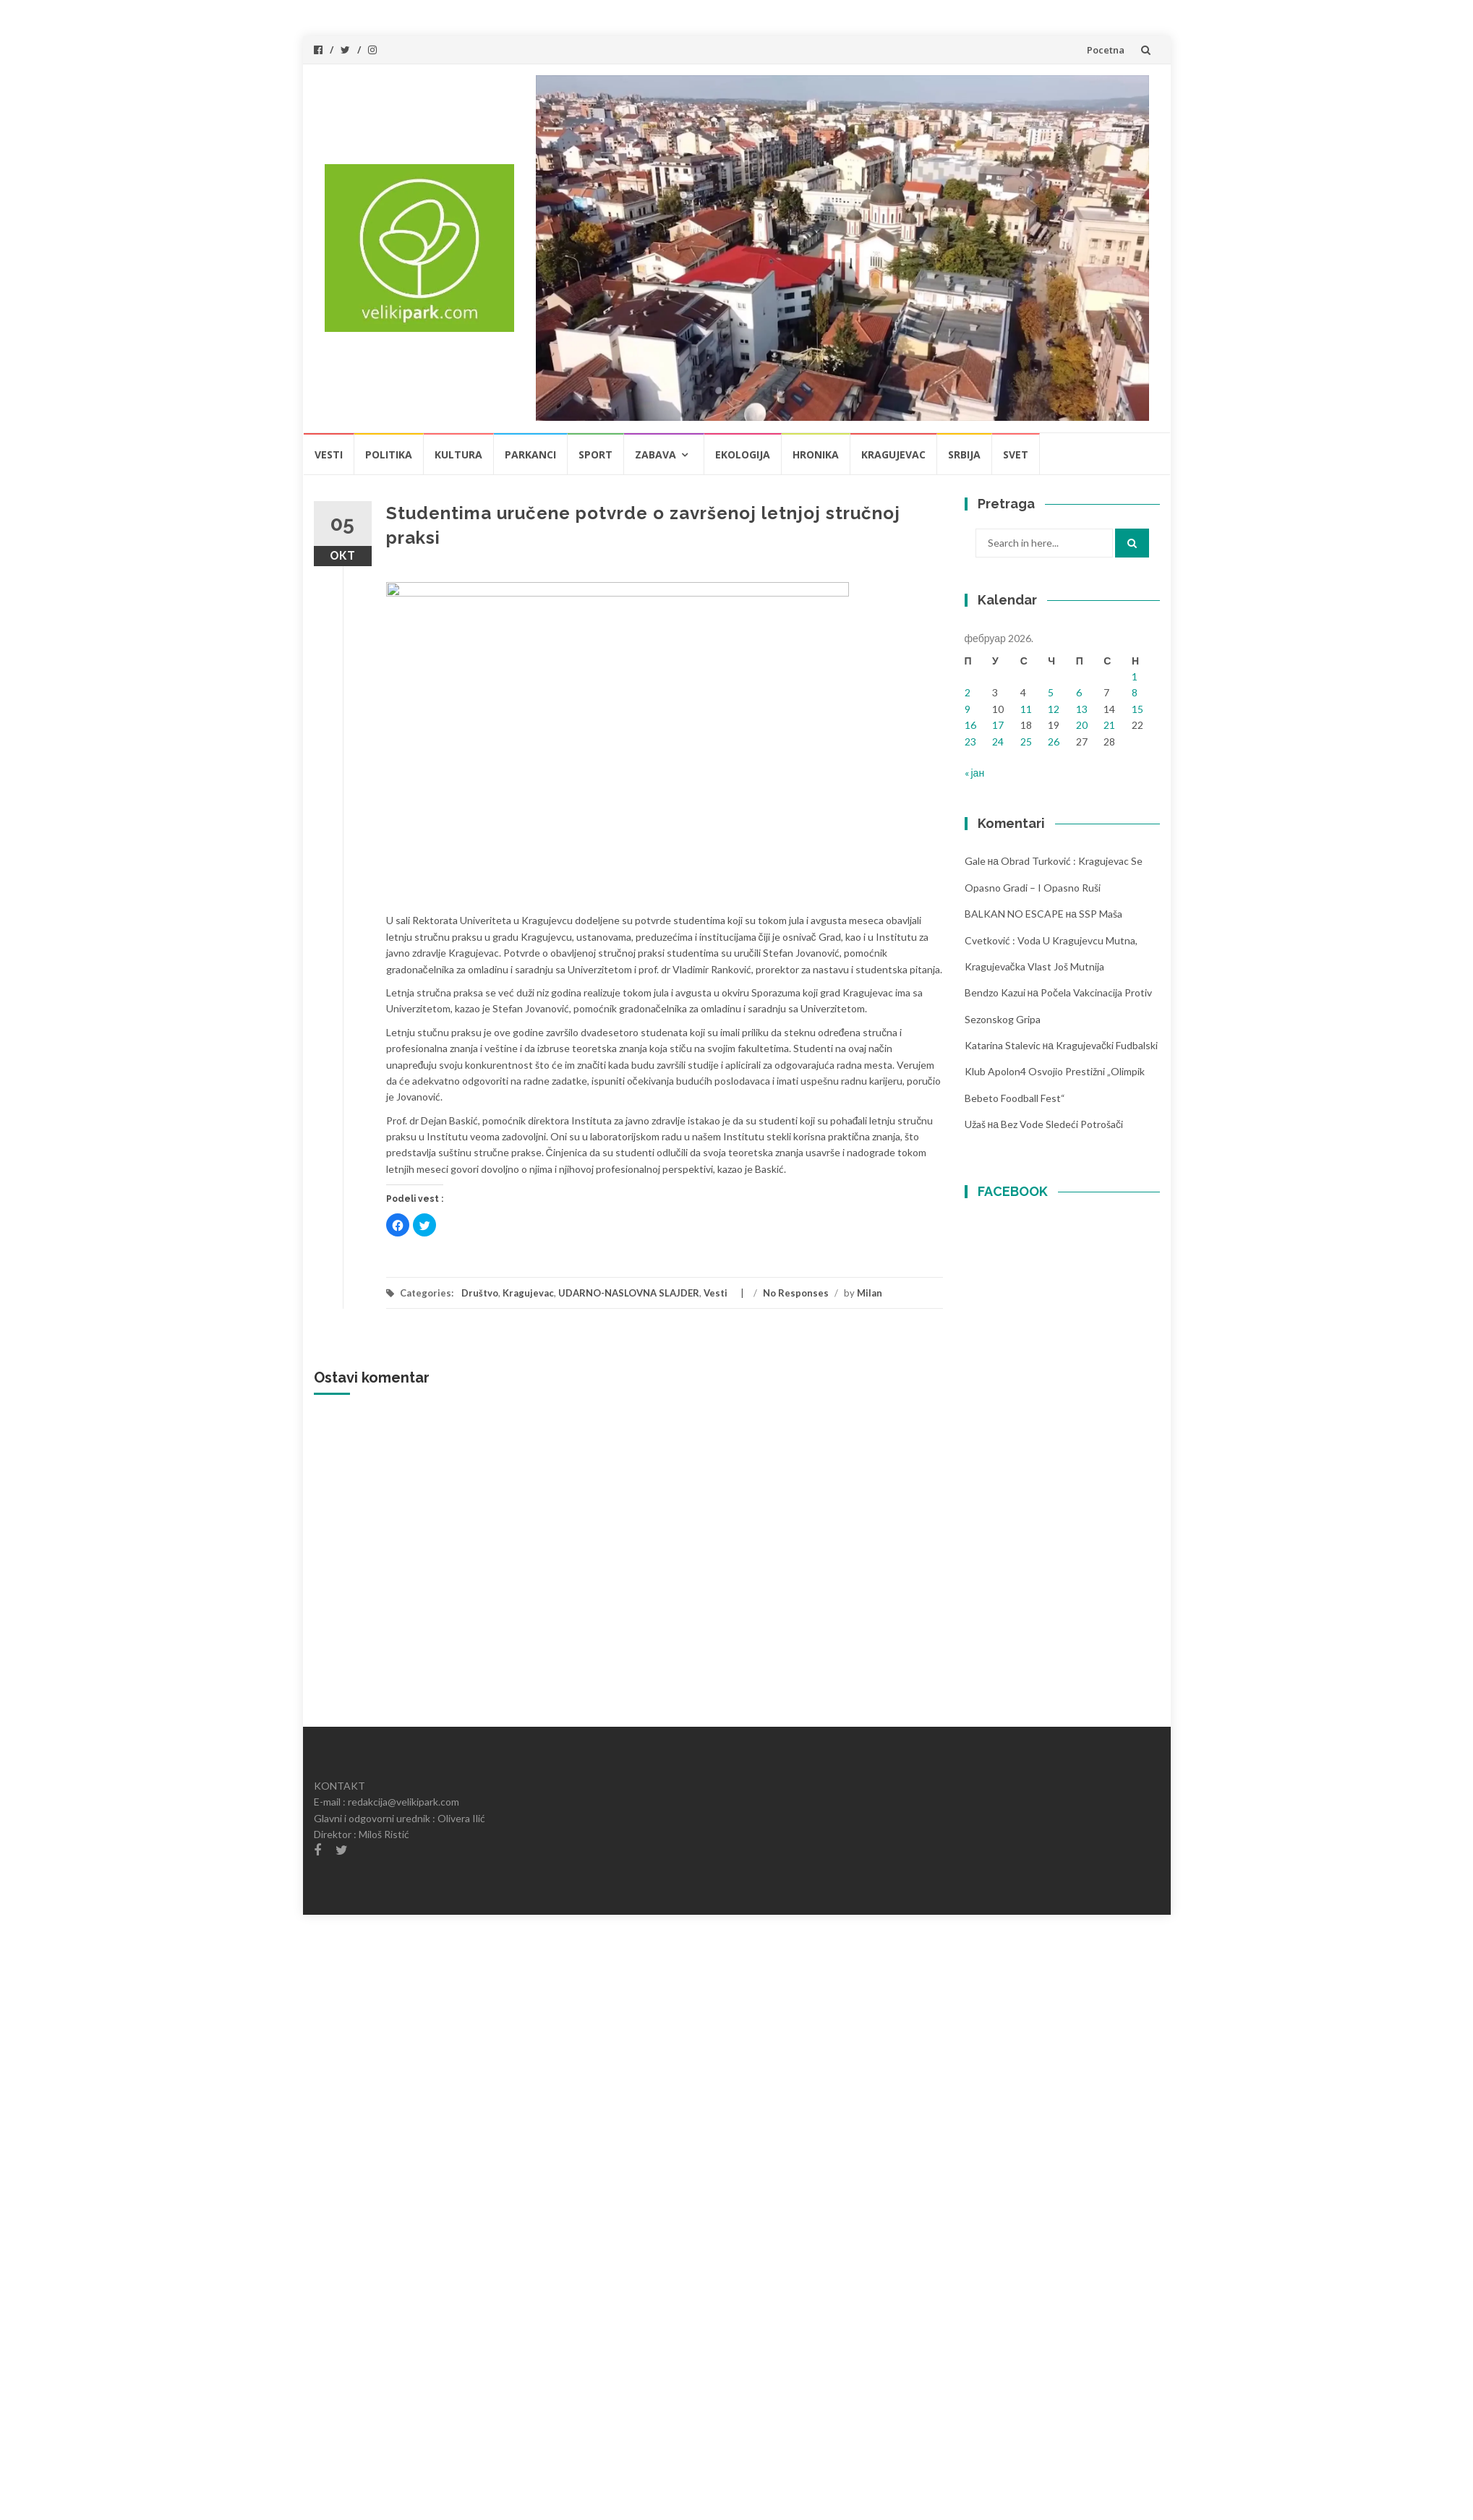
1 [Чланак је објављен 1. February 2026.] (1134, 676)
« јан (975, 772)
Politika (388, 454)
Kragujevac (893, 454)
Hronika (816, 454)
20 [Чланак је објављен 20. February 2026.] (1082, 725)
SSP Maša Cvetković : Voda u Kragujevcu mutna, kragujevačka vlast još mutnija (1051, 940)
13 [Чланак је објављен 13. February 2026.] (1082, 709)
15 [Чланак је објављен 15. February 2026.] (1137, 709)
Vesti (329, 454)
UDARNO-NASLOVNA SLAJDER (628, 1293)
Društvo (479, 1293)
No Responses (796, 1293)
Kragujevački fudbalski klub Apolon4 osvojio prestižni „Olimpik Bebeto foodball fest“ (1061, 1071)
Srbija (964, 454)
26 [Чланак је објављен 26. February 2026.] (1053, 741)
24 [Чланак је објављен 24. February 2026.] (998, 741)
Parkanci (530, 454)
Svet (1015, 454)
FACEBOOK (1013, 1191)
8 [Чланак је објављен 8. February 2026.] (1134, 692)
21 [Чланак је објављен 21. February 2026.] (1109, 725)
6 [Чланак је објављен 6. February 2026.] (1079, 692)
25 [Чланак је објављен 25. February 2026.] (1026, 741)
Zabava (655, 454)
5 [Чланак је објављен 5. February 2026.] (1051, 692)
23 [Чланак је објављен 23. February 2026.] (970, 741)
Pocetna (1105, 49)
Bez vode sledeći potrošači (1062, 1124)
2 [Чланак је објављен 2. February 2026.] (967, 692)
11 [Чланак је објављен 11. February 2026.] (1026, 709)
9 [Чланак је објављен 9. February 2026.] (967, 709)
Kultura (458, 454)
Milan (869, 1293)
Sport (595, 454)
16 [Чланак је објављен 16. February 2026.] (970, 725)
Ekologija (742, 454)
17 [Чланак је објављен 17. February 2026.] (998, 725)
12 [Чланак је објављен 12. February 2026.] (1053, 709)
